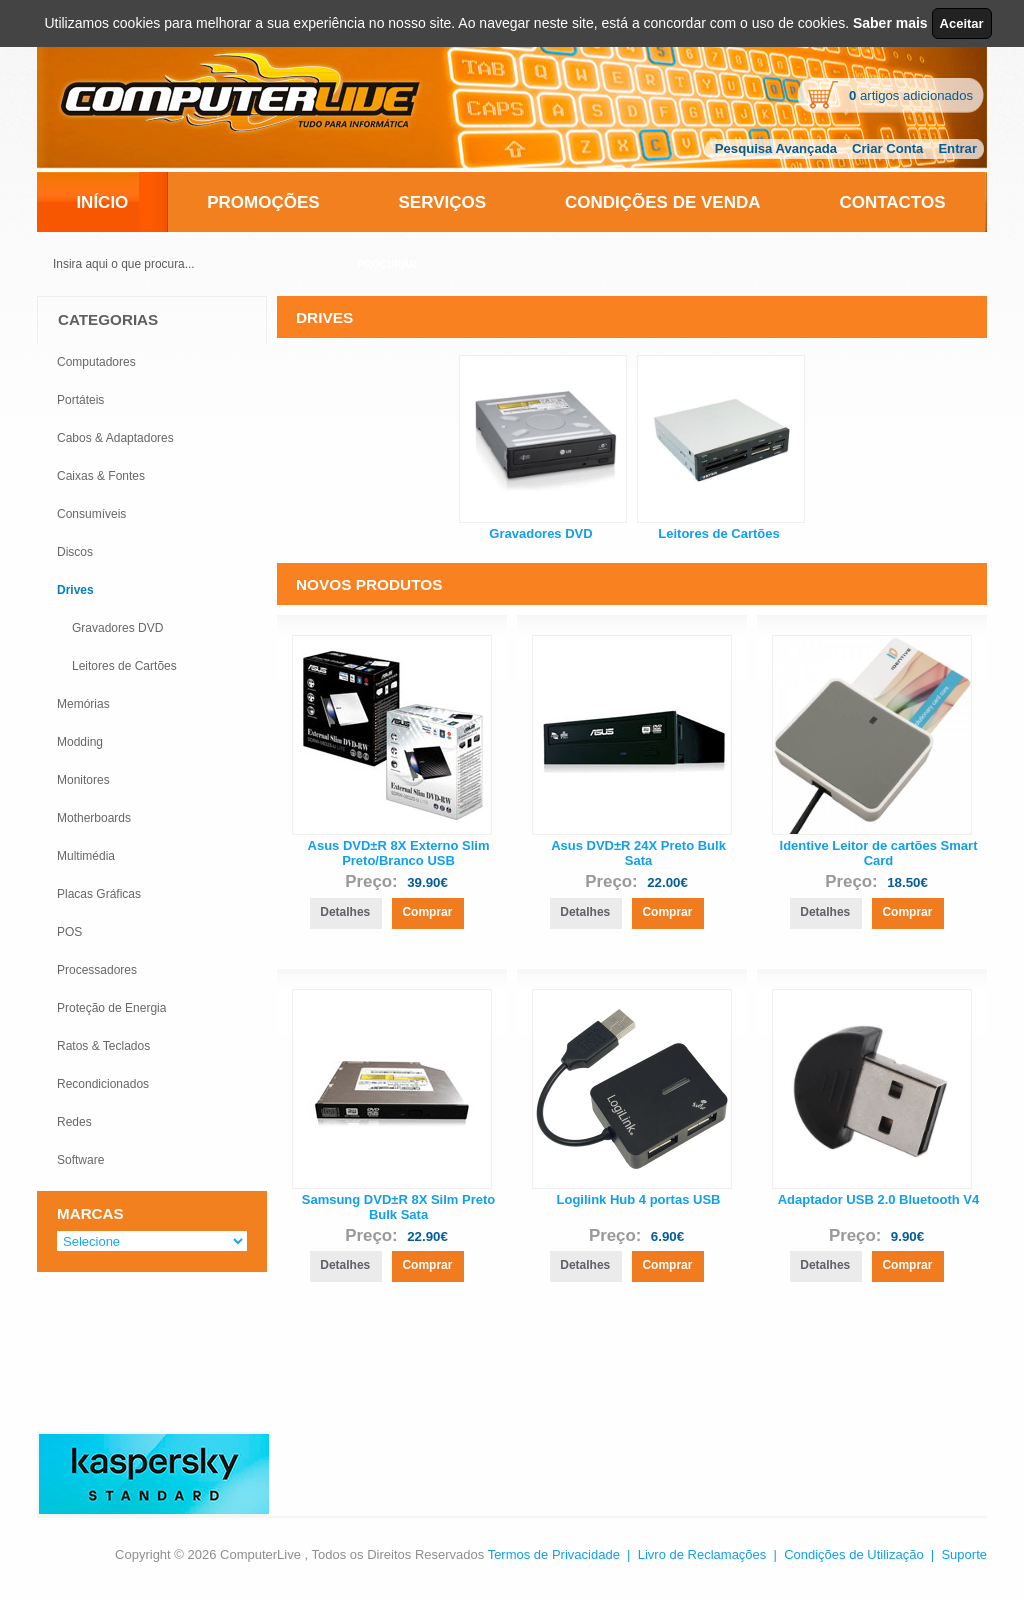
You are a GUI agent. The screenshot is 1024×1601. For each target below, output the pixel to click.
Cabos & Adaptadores (115, 438)
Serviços (443, 202)
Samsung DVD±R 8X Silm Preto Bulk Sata (399, 1207)
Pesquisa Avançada (776, 148)
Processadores (97, 970)
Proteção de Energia (111, 1008)
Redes (74, 1122)
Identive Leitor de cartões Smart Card (879, 853)
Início (102, 202)
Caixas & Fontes (101, 476)
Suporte (964, 1554)
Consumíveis (91, 514)
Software (80, 1160)
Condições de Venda (663, 202)
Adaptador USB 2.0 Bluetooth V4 (879, 1199)
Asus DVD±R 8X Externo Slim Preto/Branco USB (399, 853)
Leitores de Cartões (718, 533)
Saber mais (890, 23)
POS (69, 932)
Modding (80, 742)
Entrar (957, 148)
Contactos (892, 202)
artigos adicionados (911, 95)
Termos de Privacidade (554, 1554)
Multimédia (86, 856)
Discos (75, 552)
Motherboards (94, 818)
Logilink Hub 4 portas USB (639, 1199)
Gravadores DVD (540, 533)
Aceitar (962, 23)
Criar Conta (887, 148)
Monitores (83, 780)
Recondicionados (103, 1084)
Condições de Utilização (853, 1554)
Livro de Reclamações (702, 1554)
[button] (345, 913)
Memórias (83, 704)
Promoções (263, 202)
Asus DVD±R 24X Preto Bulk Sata (638, 853)
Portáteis (80, 400)
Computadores (96, 362)
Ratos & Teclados (103, 1046)
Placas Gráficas (99, 894)
